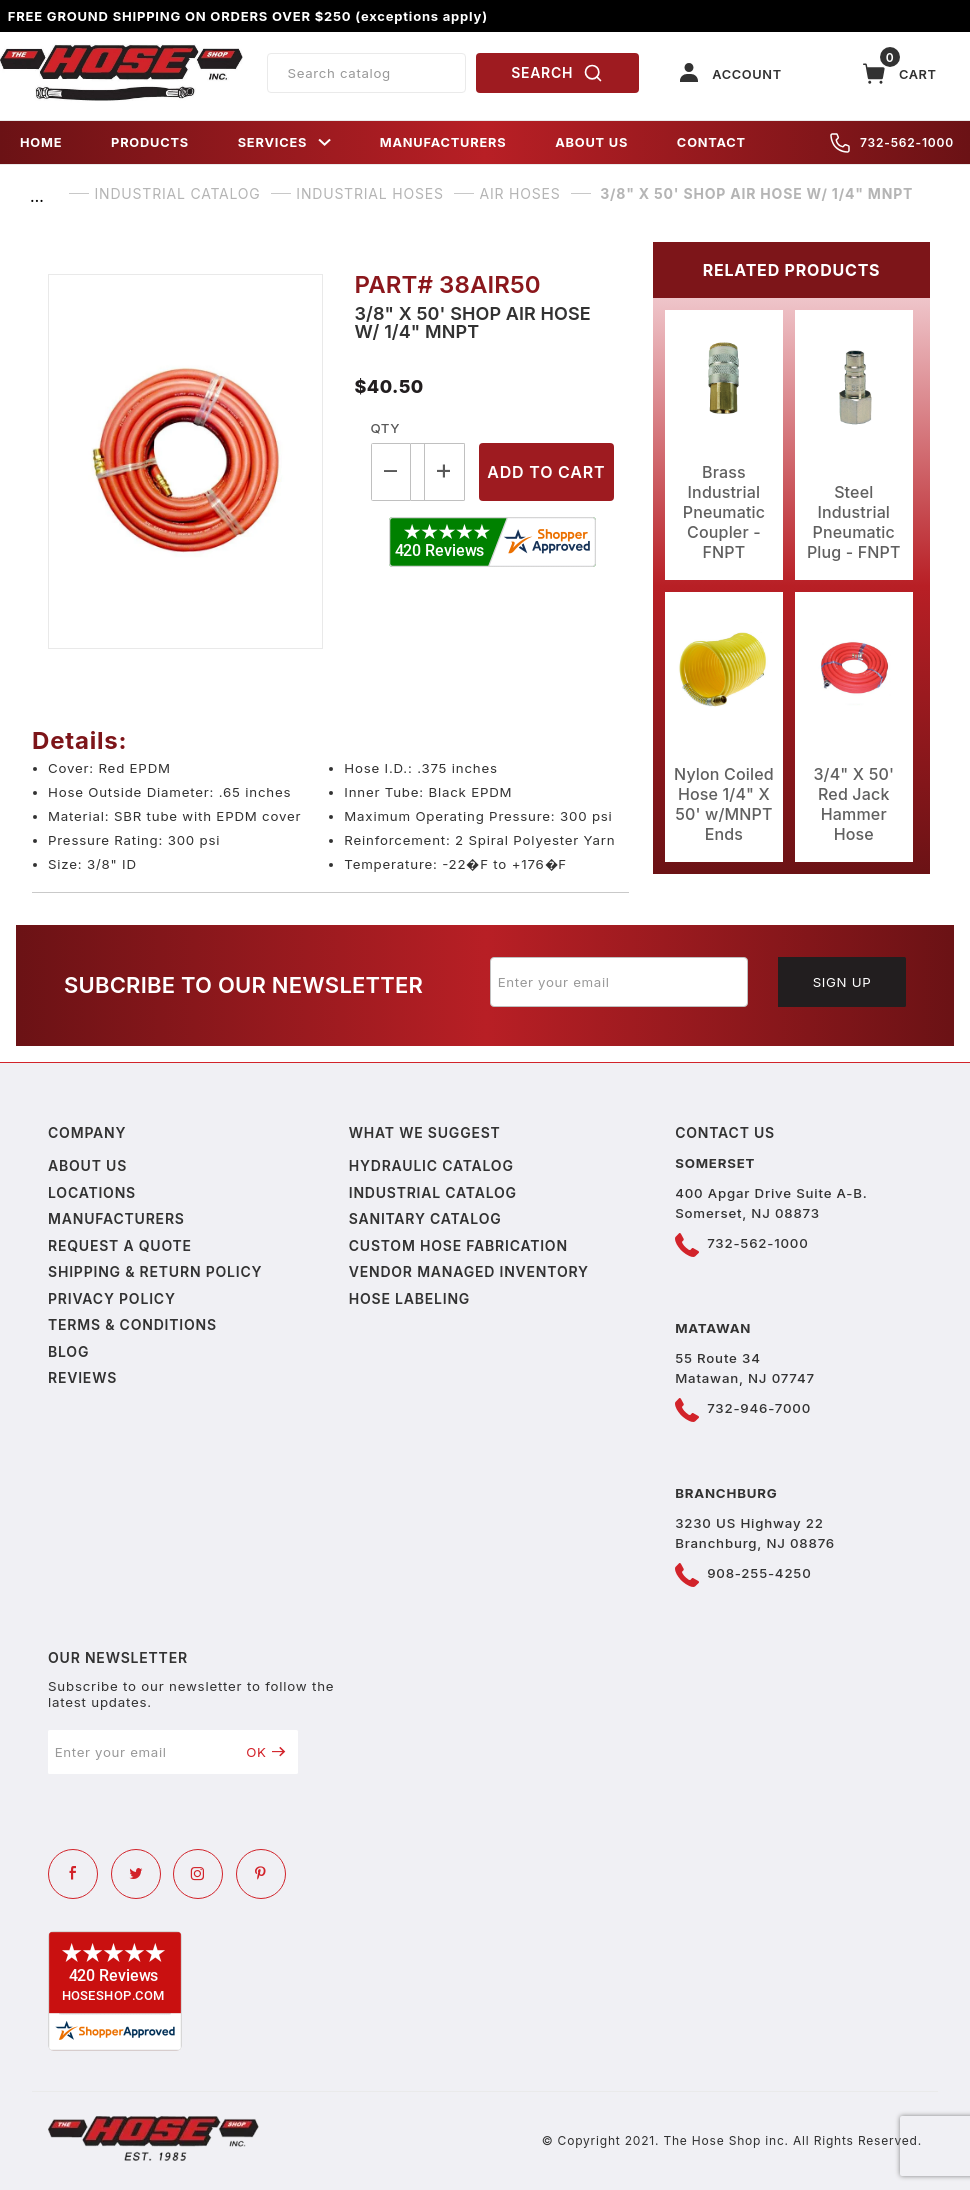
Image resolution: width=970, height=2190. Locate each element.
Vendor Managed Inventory (469, 1271)
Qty (385, 428)
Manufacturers (116, 1218)
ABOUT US (591, 142)
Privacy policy (112, 1298)
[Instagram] (198, 1874)
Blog (68, 1351)
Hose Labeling (409, 1298)
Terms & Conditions (132, 1324)
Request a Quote (120, 1245)
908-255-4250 (759, 1573)
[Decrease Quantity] (391, 471)
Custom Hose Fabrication (458, 1245)
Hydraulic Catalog (431, 1165)
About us (87, 1165)
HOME (41, 142)
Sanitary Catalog (425, 1218)
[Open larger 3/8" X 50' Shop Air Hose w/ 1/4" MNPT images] (185, 461)
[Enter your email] (619, 982)
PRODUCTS (150, 142)
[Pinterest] (261, 1874)
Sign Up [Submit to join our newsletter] (842, 982)
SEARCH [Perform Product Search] (557, 73)
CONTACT (711, 142)
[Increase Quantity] (445, 471)
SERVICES (285, 142)
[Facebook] (73, 1874)
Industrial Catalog (433, 1192)
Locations (92, 1192)
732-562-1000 (892, 143)
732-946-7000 (759, 1408)
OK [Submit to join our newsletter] (265, 1752)
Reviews (82, 1377)
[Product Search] (366, 73)
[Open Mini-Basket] (900, 73)
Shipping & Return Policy (155, 1271)
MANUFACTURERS (443, 142)
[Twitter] (136, 1874)
